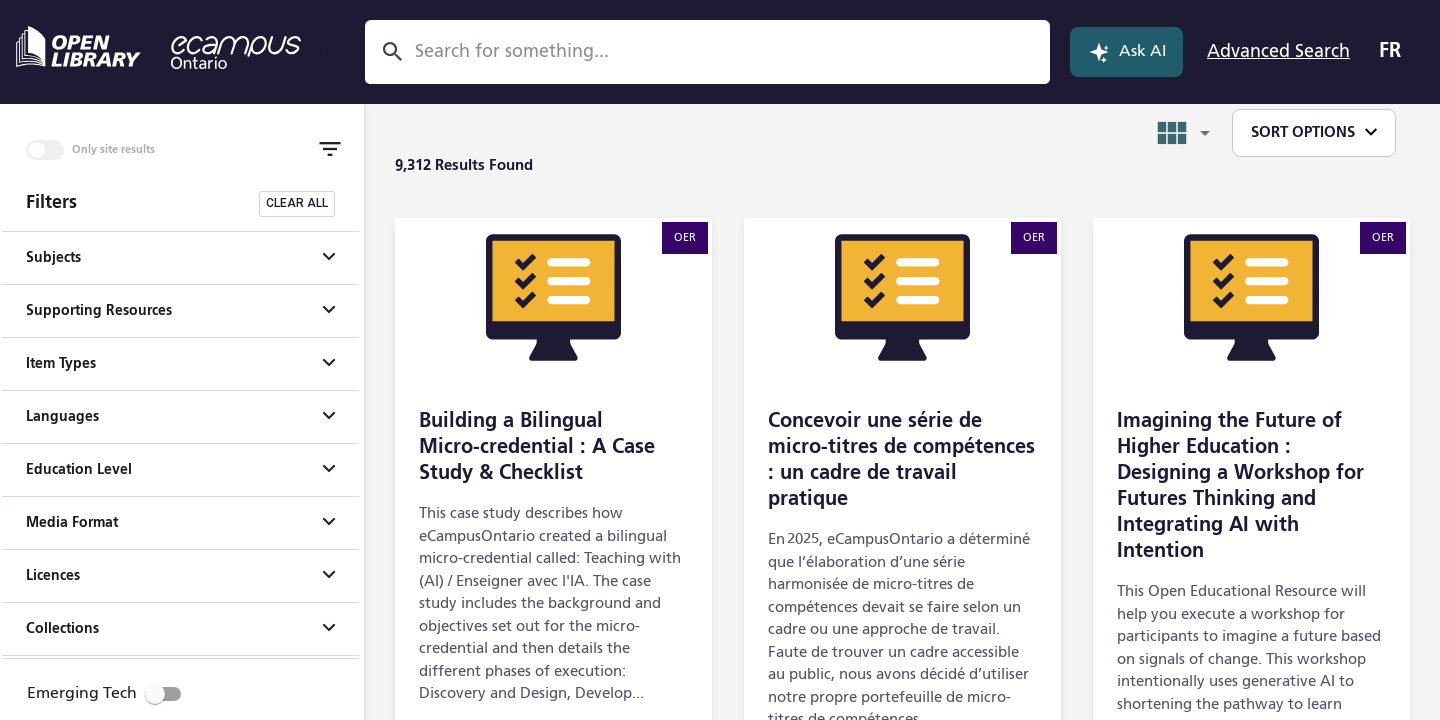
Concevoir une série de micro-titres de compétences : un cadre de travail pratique (901, 461)
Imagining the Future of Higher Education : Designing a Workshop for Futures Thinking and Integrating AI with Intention (1240, 487)
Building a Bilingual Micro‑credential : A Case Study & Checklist (537, 448)
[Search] (392, 51)
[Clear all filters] (297, 204)
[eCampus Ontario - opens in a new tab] (236, 52)
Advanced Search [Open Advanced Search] (1278, 52)
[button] (180, 258)
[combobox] (697, 52)
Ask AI (1126, 52)
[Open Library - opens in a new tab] (78, 47)
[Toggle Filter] (330, 149)
